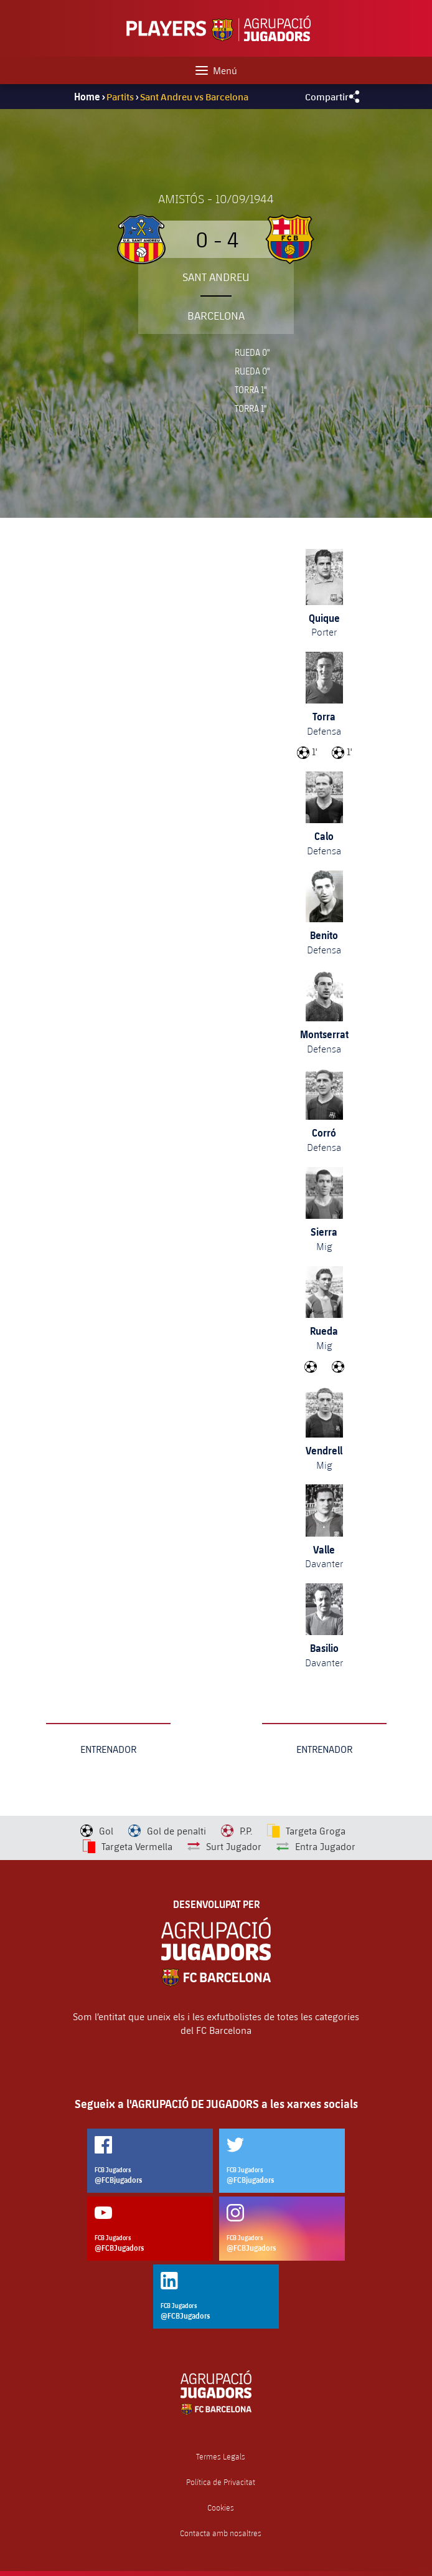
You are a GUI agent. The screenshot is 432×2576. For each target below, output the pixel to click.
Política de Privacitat (220, 2482)
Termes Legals (220, 2456)
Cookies (220, 2507)
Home (87, 96)
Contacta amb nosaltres (220, 2533)
